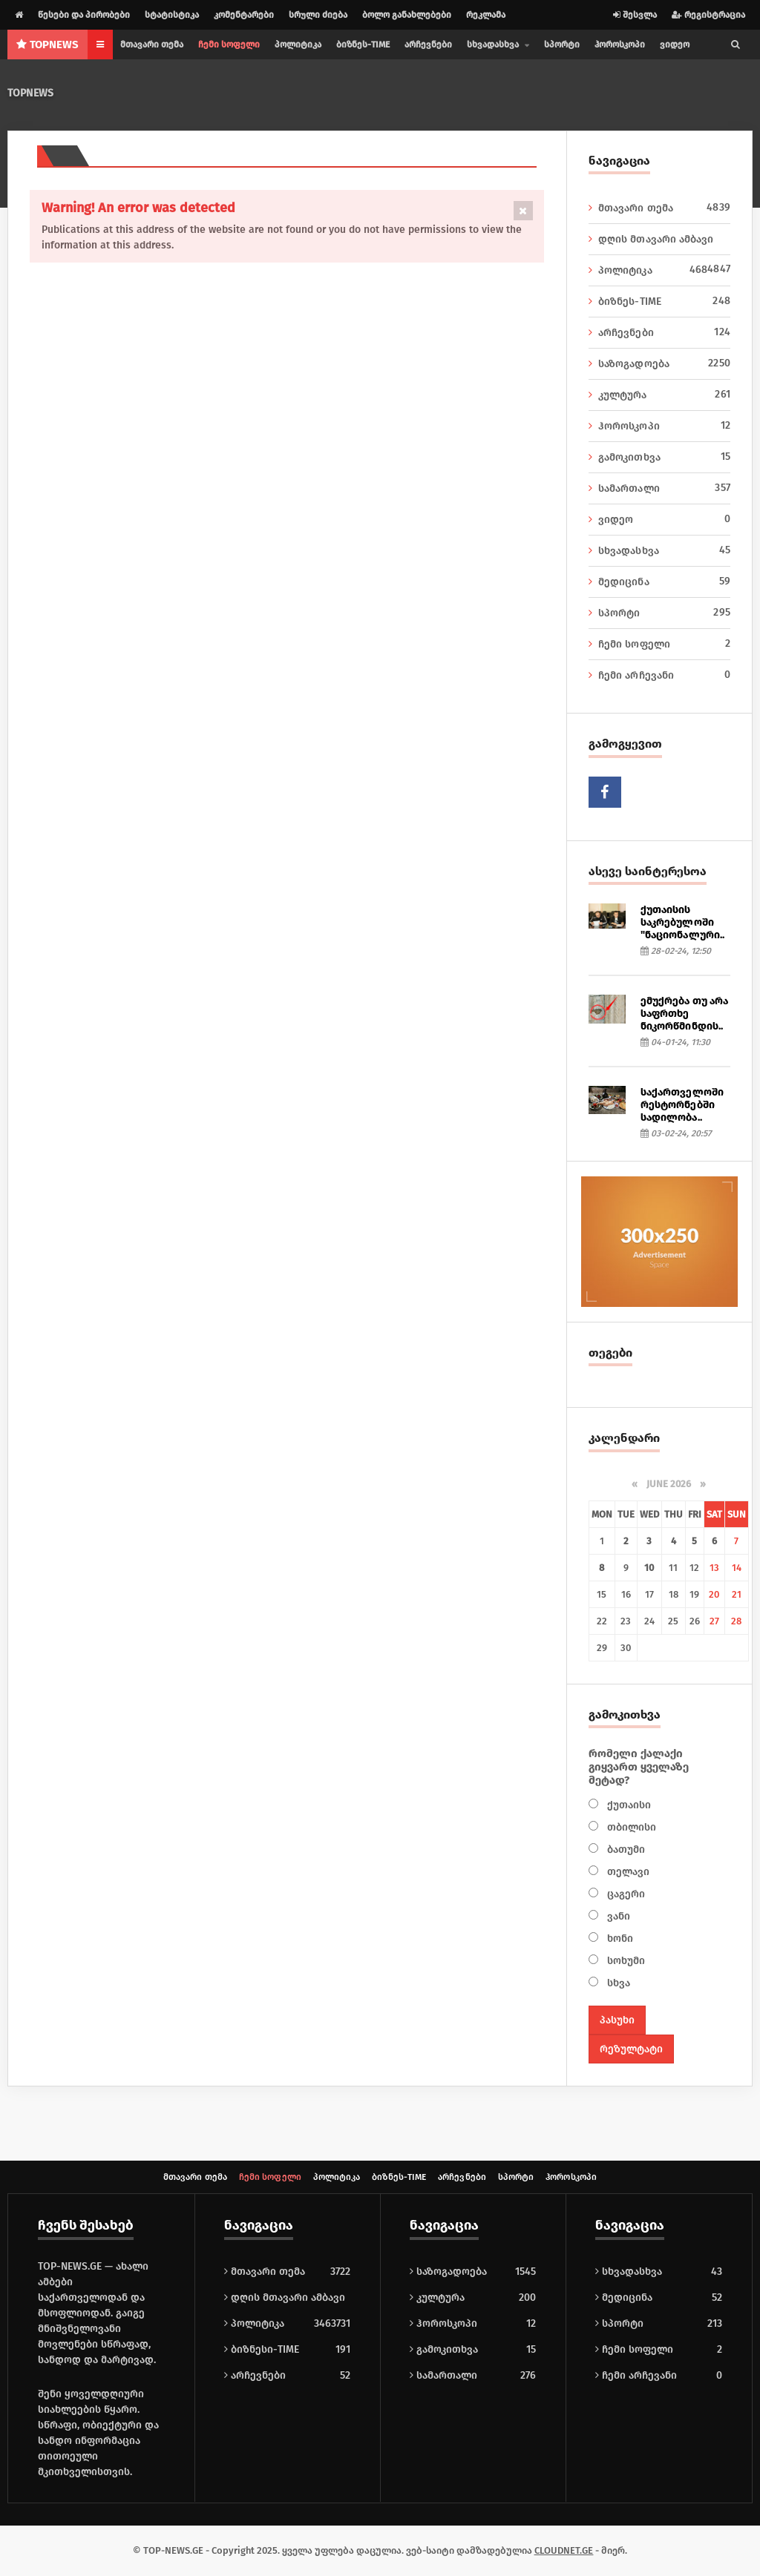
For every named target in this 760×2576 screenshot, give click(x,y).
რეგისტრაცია (708, 15)
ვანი (617, 1916)
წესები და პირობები (84, 15)
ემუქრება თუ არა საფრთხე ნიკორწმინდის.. (684, 1013)
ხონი (618, 1938)
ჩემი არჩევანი (659, 675)
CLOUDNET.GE (563, 2550)
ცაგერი (624, 1894)
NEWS (47, 44)
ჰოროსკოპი (619, 44)
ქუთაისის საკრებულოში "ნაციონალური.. (682, 922)
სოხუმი (624, 1960)
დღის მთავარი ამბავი (659, 239)
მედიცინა (659, 581)
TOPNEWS (30, 93)
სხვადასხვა (659, 550)
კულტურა (659, 394)
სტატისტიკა (172, 15)
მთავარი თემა (151, 44)
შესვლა (635, 15)
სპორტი (562, 44)
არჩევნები (428, 44)
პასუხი (617, 2020)
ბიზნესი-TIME (261, 2349)
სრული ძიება (318, 15)
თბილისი (630, 1827)
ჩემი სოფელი (229, 44)
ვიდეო (674, 44)
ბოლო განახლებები (406, 15)
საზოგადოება (659, 363)
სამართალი (659, 488)
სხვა (617, 1983)
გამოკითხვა (659, 457)
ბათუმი (624, 1849)
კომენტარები (244, 15)
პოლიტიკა (298, 44)
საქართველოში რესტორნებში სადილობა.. (682, 1105)
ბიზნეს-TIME (363, 44)
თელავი (626, 1871)
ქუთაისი (627, 1805)
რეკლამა (485, 15)
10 (649, 1567)
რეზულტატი (631, 2049)
